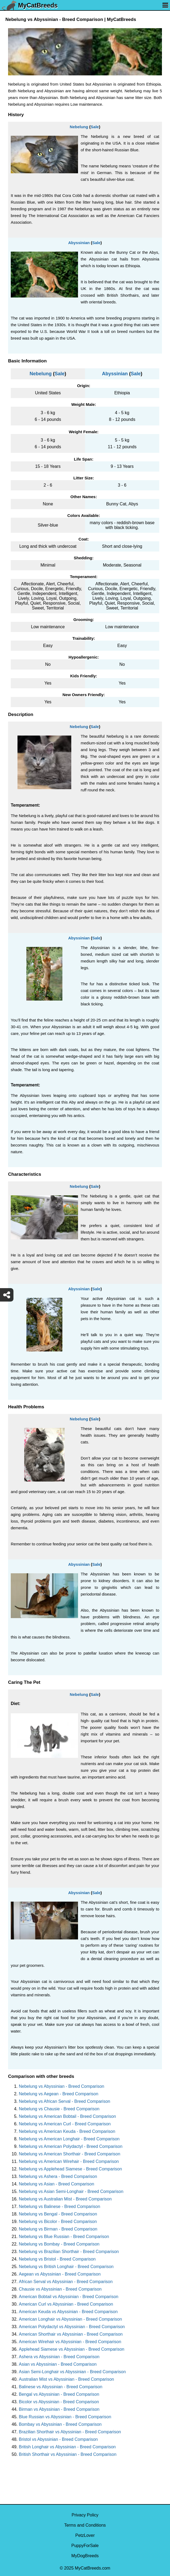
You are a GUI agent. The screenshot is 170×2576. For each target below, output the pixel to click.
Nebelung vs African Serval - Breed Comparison (64, 2101)
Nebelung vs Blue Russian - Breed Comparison (64, 2236)
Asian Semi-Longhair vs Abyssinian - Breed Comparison (72, 2371)
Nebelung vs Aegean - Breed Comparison (58, 2094)
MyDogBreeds (84, 2555)
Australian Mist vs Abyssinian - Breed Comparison (66, 2379)
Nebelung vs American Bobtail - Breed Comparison (67, 2116)
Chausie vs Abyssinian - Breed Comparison (60, 2289)
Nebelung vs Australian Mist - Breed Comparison (65, 2199)
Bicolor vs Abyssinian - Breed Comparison (59, 2401)
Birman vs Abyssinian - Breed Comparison (59, 2409)
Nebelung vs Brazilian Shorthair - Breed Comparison (69, 2251)
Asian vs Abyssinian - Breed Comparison (58, 2364)
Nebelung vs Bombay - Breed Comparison (59, 2244)
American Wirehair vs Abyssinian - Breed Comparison (70, 2341)
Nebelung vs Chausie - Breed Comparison (59, 2109)
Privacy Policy (85, 2515)
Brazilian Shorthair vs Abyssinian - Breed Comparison (70, 2432)
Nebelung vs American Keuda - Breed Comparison (67, 2131)
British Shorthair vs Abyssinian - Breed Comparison (67, 2454)
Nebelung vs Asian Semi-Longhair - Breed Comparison (71, 2191)
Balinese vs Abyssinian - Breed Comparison (60, 2386)
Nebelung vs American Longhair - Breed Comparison (69, 2139)
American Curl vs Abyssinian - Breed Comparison (66, 2304)
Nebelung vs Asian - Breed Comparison (56, 2184)
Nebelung (79, 126)
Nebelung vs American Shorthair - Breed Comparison (69, 2154)
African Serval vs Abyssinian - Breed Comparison (66, 2281)
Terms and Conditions (85, 2525)
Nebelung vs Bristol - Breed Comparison (57, 2259)
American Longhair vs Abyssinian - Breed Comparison (70, 2319)
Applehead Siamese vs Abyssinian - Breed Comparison (71, 2349)
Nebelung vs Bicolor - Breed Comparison (58, 2221)
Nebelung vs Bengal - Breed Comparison (58, 2214)
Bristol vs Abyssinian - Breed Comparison (58, 2439)
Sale (95, 126)
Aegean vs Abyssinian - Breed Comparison (60, 2274)
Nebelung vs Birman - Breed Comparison (58, 2229)
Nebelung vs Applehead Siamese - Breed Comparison (70, 2169)
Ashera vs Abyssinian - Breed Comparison (59, 2356)
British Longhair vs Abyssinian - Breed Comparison (67, 2447)
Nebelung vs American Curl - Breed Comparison (65, 2124)
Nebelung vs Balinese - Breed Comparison (59, 2206)
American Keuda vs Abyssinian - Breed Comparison (68, 2311)
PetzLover (85, 2535)
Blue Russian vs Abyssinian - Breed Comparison (65, 2417)
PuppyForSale (84, 2545)
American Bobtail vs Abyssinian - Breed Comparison (68, 2296)
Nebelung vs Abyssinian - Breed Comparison (61, 2086)
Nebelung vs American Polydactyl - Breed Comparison (70, 2146)
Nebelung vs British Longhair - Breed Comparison (66, 2266)
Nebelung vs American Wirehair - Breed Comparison (69, 2161)
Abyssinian (79, 242)
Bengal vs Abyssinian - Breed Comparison (59, 2394)
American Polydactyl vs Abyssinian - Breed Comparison (72, 2326)
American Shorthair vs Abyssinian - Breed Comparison (71, 2334)
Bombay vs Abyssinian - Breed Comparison (60, 2424)
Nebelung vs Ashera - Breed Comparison (58, 2176)
